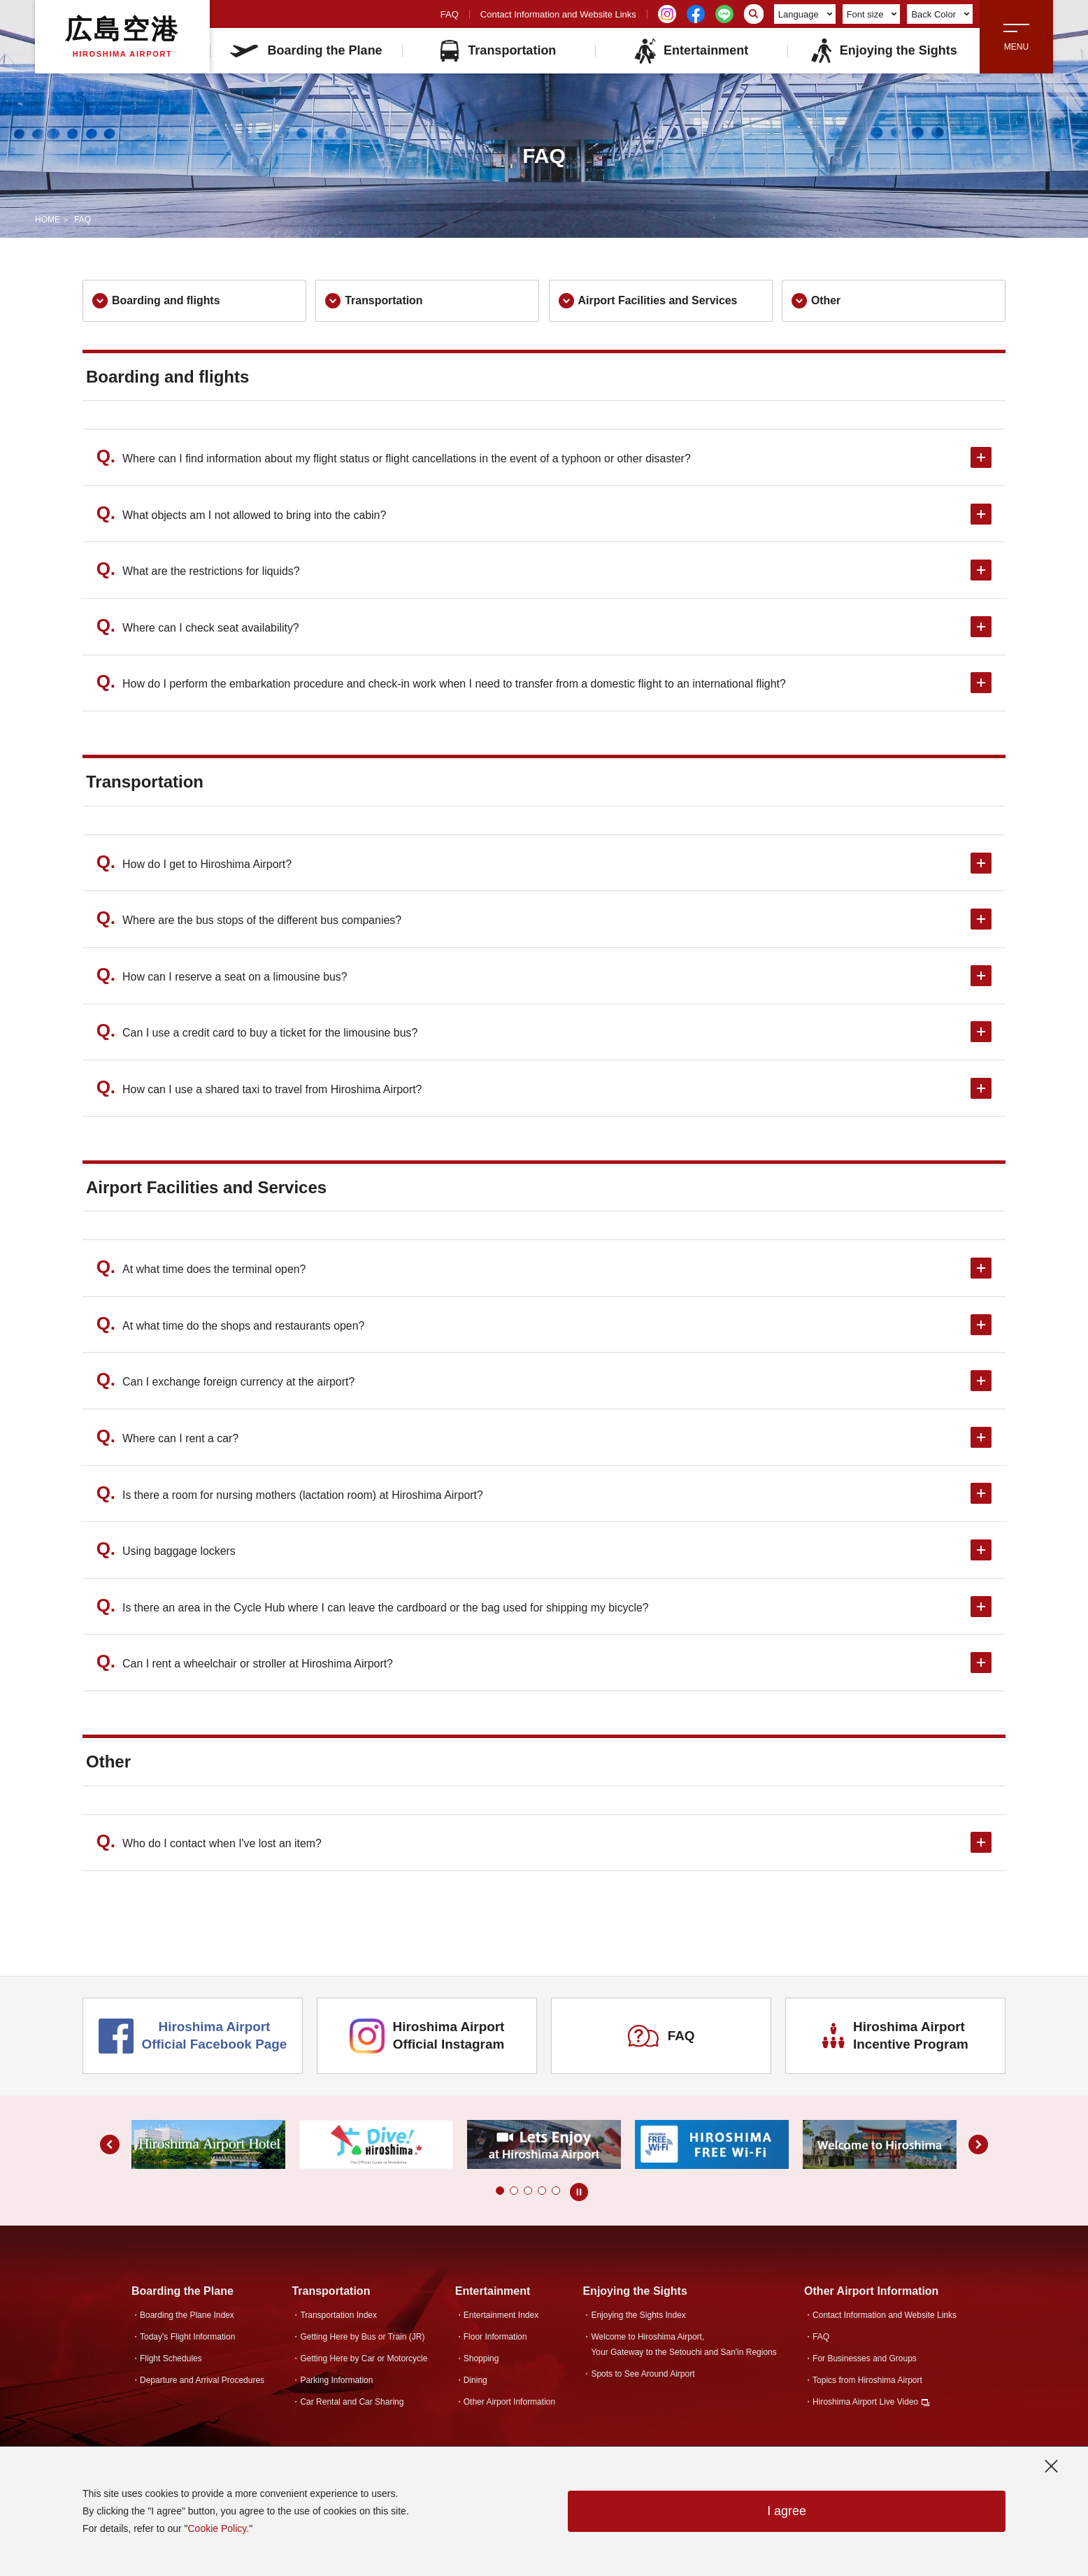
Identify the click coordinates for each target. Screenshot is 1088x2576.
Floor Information (495, 2342)
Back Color (940, 14)
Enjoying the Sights (883, 50)
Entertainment (691, 51)
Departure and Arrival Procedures (202, 2386)
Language (805, 14)
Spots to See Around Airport (642, 2379)
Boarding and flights (156, 300)
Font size (872, 14)
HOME (47, 220)
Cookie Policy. (218, 2528)
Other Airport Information (509, 2407)
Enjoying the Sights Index (638, 2321)
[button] (500, 2196)
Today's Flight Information (187, 2342)
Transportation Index (338, 2321)
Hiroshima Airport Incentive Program (895, 2041)
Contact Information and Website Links (558, 14)
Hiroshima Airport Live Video (865, 2407)
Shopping (481, 2364)
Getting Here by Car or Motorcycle (363, 2364)
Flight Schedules (171, 2364)
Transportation (498, 51)
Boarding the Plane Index (187, 2321)
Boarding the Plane (306, 50)
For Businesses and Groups (865, 2364)
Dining (475, 2386)
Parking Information (336, 2386)
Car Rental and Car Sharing (351, 2407)
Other (816, 300)
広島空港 (122, 36)
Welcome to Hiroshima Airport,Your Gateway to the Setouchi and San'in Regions (683, 2349)
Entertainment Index (501, 2321)
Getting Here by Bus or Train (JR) (362, 2342)
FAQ (450, 14)
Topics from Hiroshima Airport (867, 2386)
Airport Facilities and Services (648, 300)
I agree (786, 2512)
